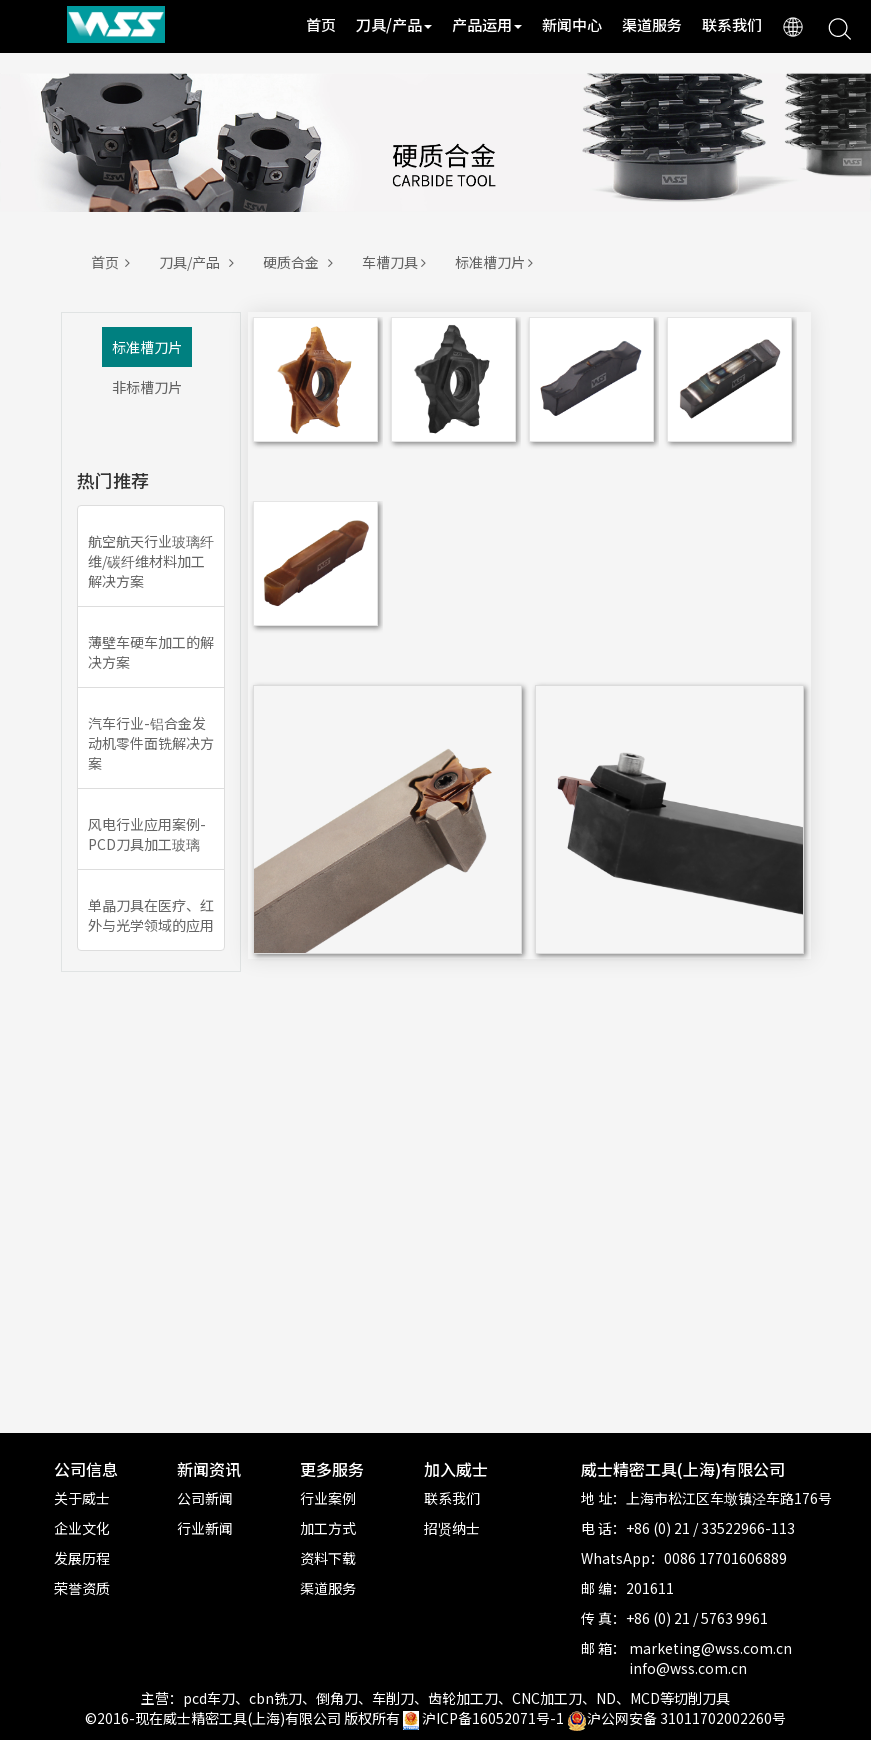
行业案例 (328, 1498)
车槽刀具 (397, 262)
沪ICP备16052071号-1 (493, 1718)
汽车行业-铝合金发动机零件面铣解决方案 (151, 743)
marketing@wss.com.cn (710, 1648)
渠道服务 (652, 24)
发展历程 (82, 1558)
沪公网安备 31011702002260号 (676, 1718)
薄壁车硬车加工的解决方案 (151, 652)
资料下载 (328, 1558)
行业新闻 (205, 1528)
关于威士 (82, 1498)
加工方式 (328, 1528)
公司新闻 (205, 1498)
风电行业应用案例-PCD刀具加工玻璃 (147, 834)
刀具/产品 (394, 24)
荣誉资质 (82, 1588)
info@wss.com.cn (688, 1668)
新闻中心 (572, 24)
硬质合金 (301, 262)
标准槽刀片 (497, 262)
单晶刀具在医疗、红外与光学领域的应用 (151, 915)
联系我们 (732, 24)
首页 (321, 24)
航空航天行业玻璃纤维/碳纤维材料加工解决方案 (151, 561)
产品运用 (487, 24)
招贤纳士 (452, 1528)
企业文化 (82, 1528)
